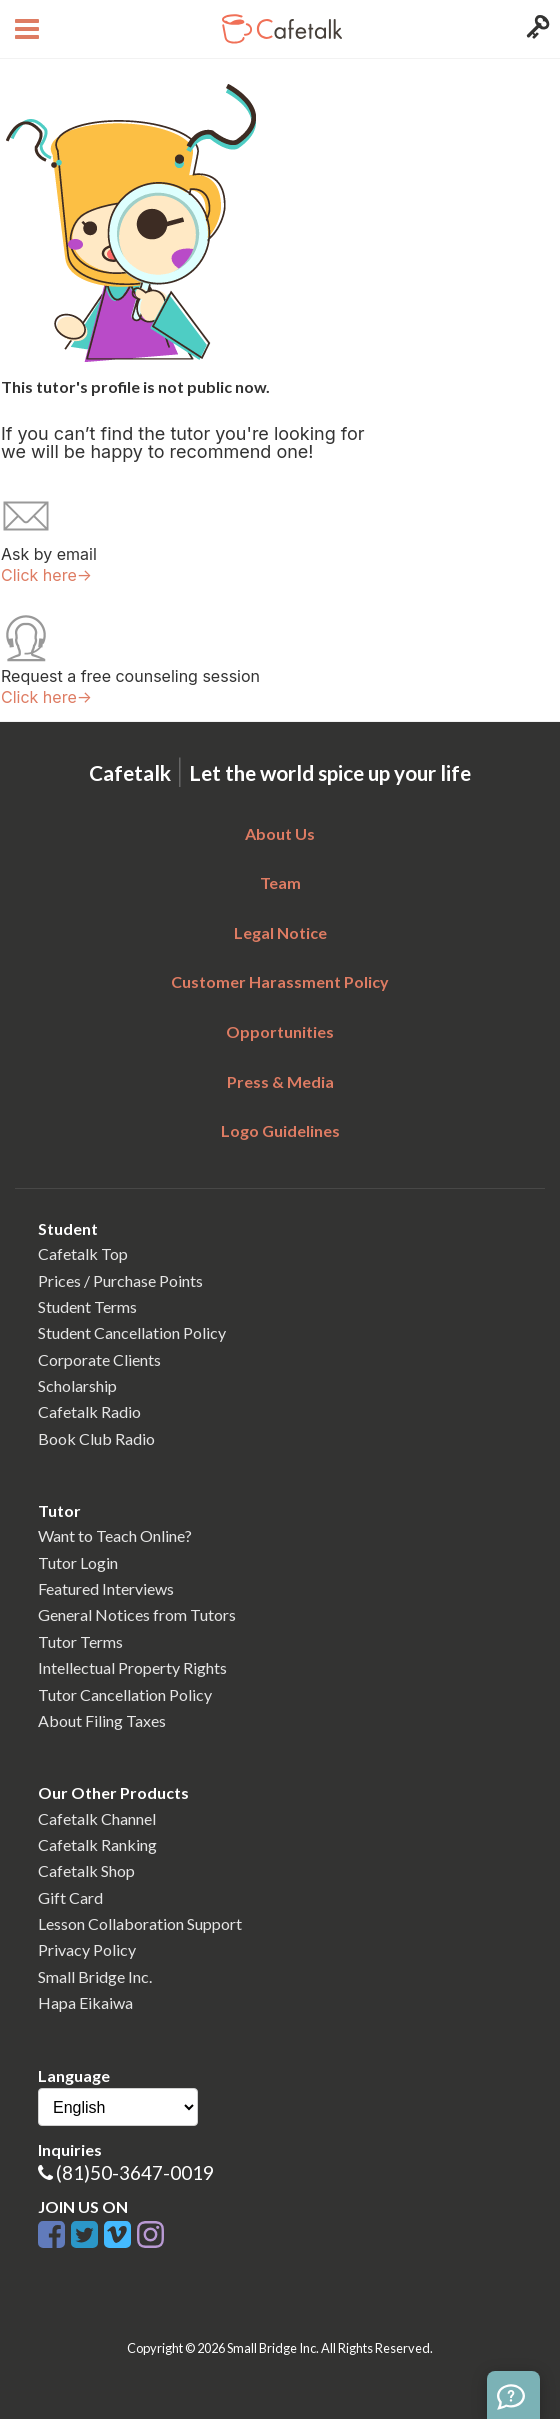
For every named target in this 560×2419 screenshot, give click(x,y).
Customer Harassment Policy (280, 981)
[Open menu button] (24, 29)
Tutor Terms (80, 1641)
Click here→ (46, 575)
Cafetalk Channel (97, 1818)
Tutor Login (78, 1562)
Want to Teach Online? (115, 1535)
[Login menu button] (535, 29)
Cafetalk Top (83, 1253)
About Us (280, 833)
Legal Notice (280, 932)
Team (280, 882)
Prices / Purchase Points (120, 1280)
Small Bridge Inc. (95, 1976)
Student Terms (87, 1306)
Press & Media (280, 1081)
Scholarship (77, 1385)
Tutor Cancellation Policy (125, 1694)
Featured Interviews (106, 1588)
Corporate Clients (99, 1359)
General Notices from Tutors (137, 1614)
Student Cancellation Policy (132, 1332)
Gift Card (70, 1897)
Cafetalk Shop (86, 1870)
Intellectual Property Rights (132, 1667)
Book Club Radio (96, 1438)
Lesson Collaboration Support (140, 1923)
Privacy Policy (87, 1949)
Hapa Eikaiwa (85, 2002)
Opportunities (280, 1031)
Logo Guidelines (280, 1130)
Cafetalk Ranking (97, 1844)
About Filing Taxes (102, 1720)
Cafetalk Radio (89, 1411)
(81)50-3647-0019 (135, 2172)
